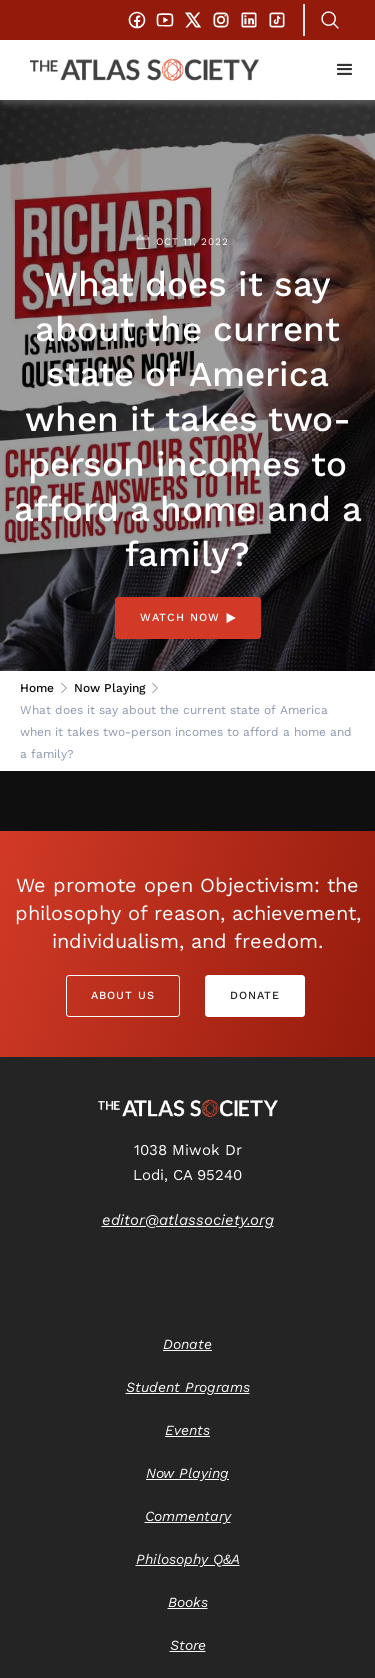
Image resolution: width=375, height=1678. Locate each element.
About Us (123, 995)
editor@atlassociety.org (188, 1220)
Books (188, 1602)
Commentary (188, 1516)
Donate (255, 995)
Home (37, 688)
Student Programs (188, 1387)
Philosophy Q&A (188, 1559)
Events (187, 1430)
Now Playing (109, 688)
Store (188, 1645)
